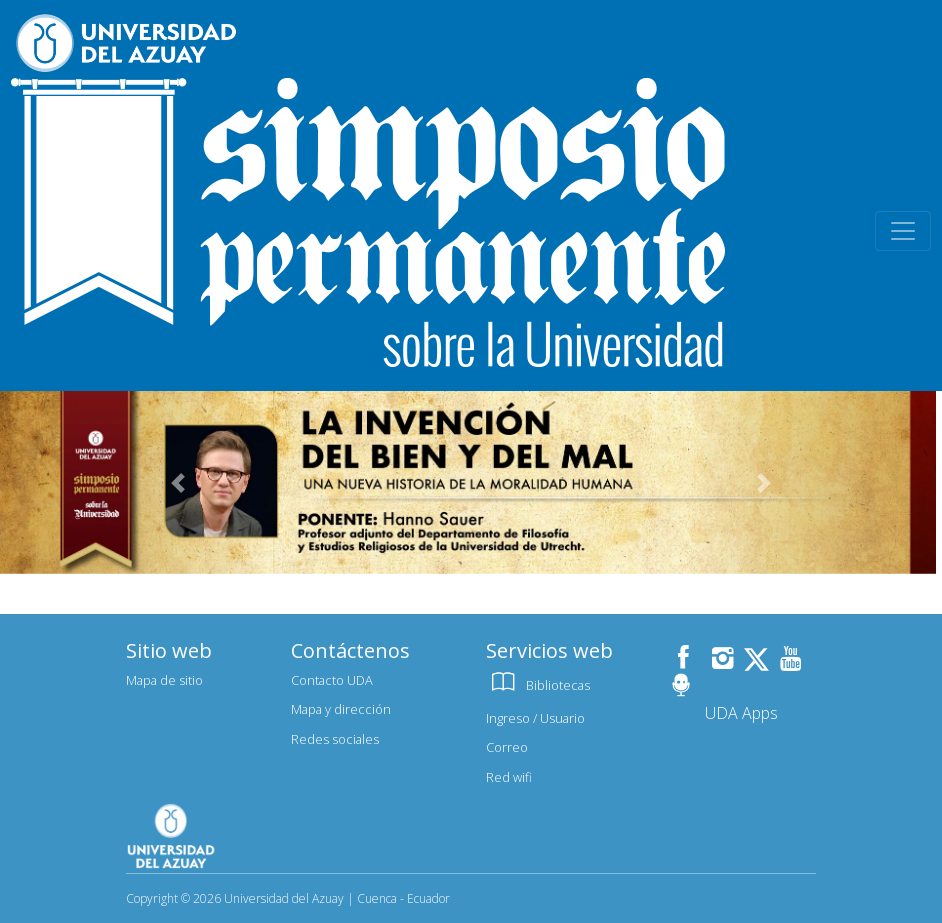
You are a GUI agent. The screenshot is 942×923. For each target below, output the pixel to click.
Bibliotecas (538, 685)
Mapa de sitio (164, 680)
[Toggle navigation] (903, 231)
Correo (507, 747)
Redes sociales (335, 739)
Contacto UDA (332, 680)
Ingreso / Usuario (535, 718)
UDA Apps (741, 713)
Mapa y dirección (341, 709)
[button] (178, 482)
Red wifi (509, 777)
